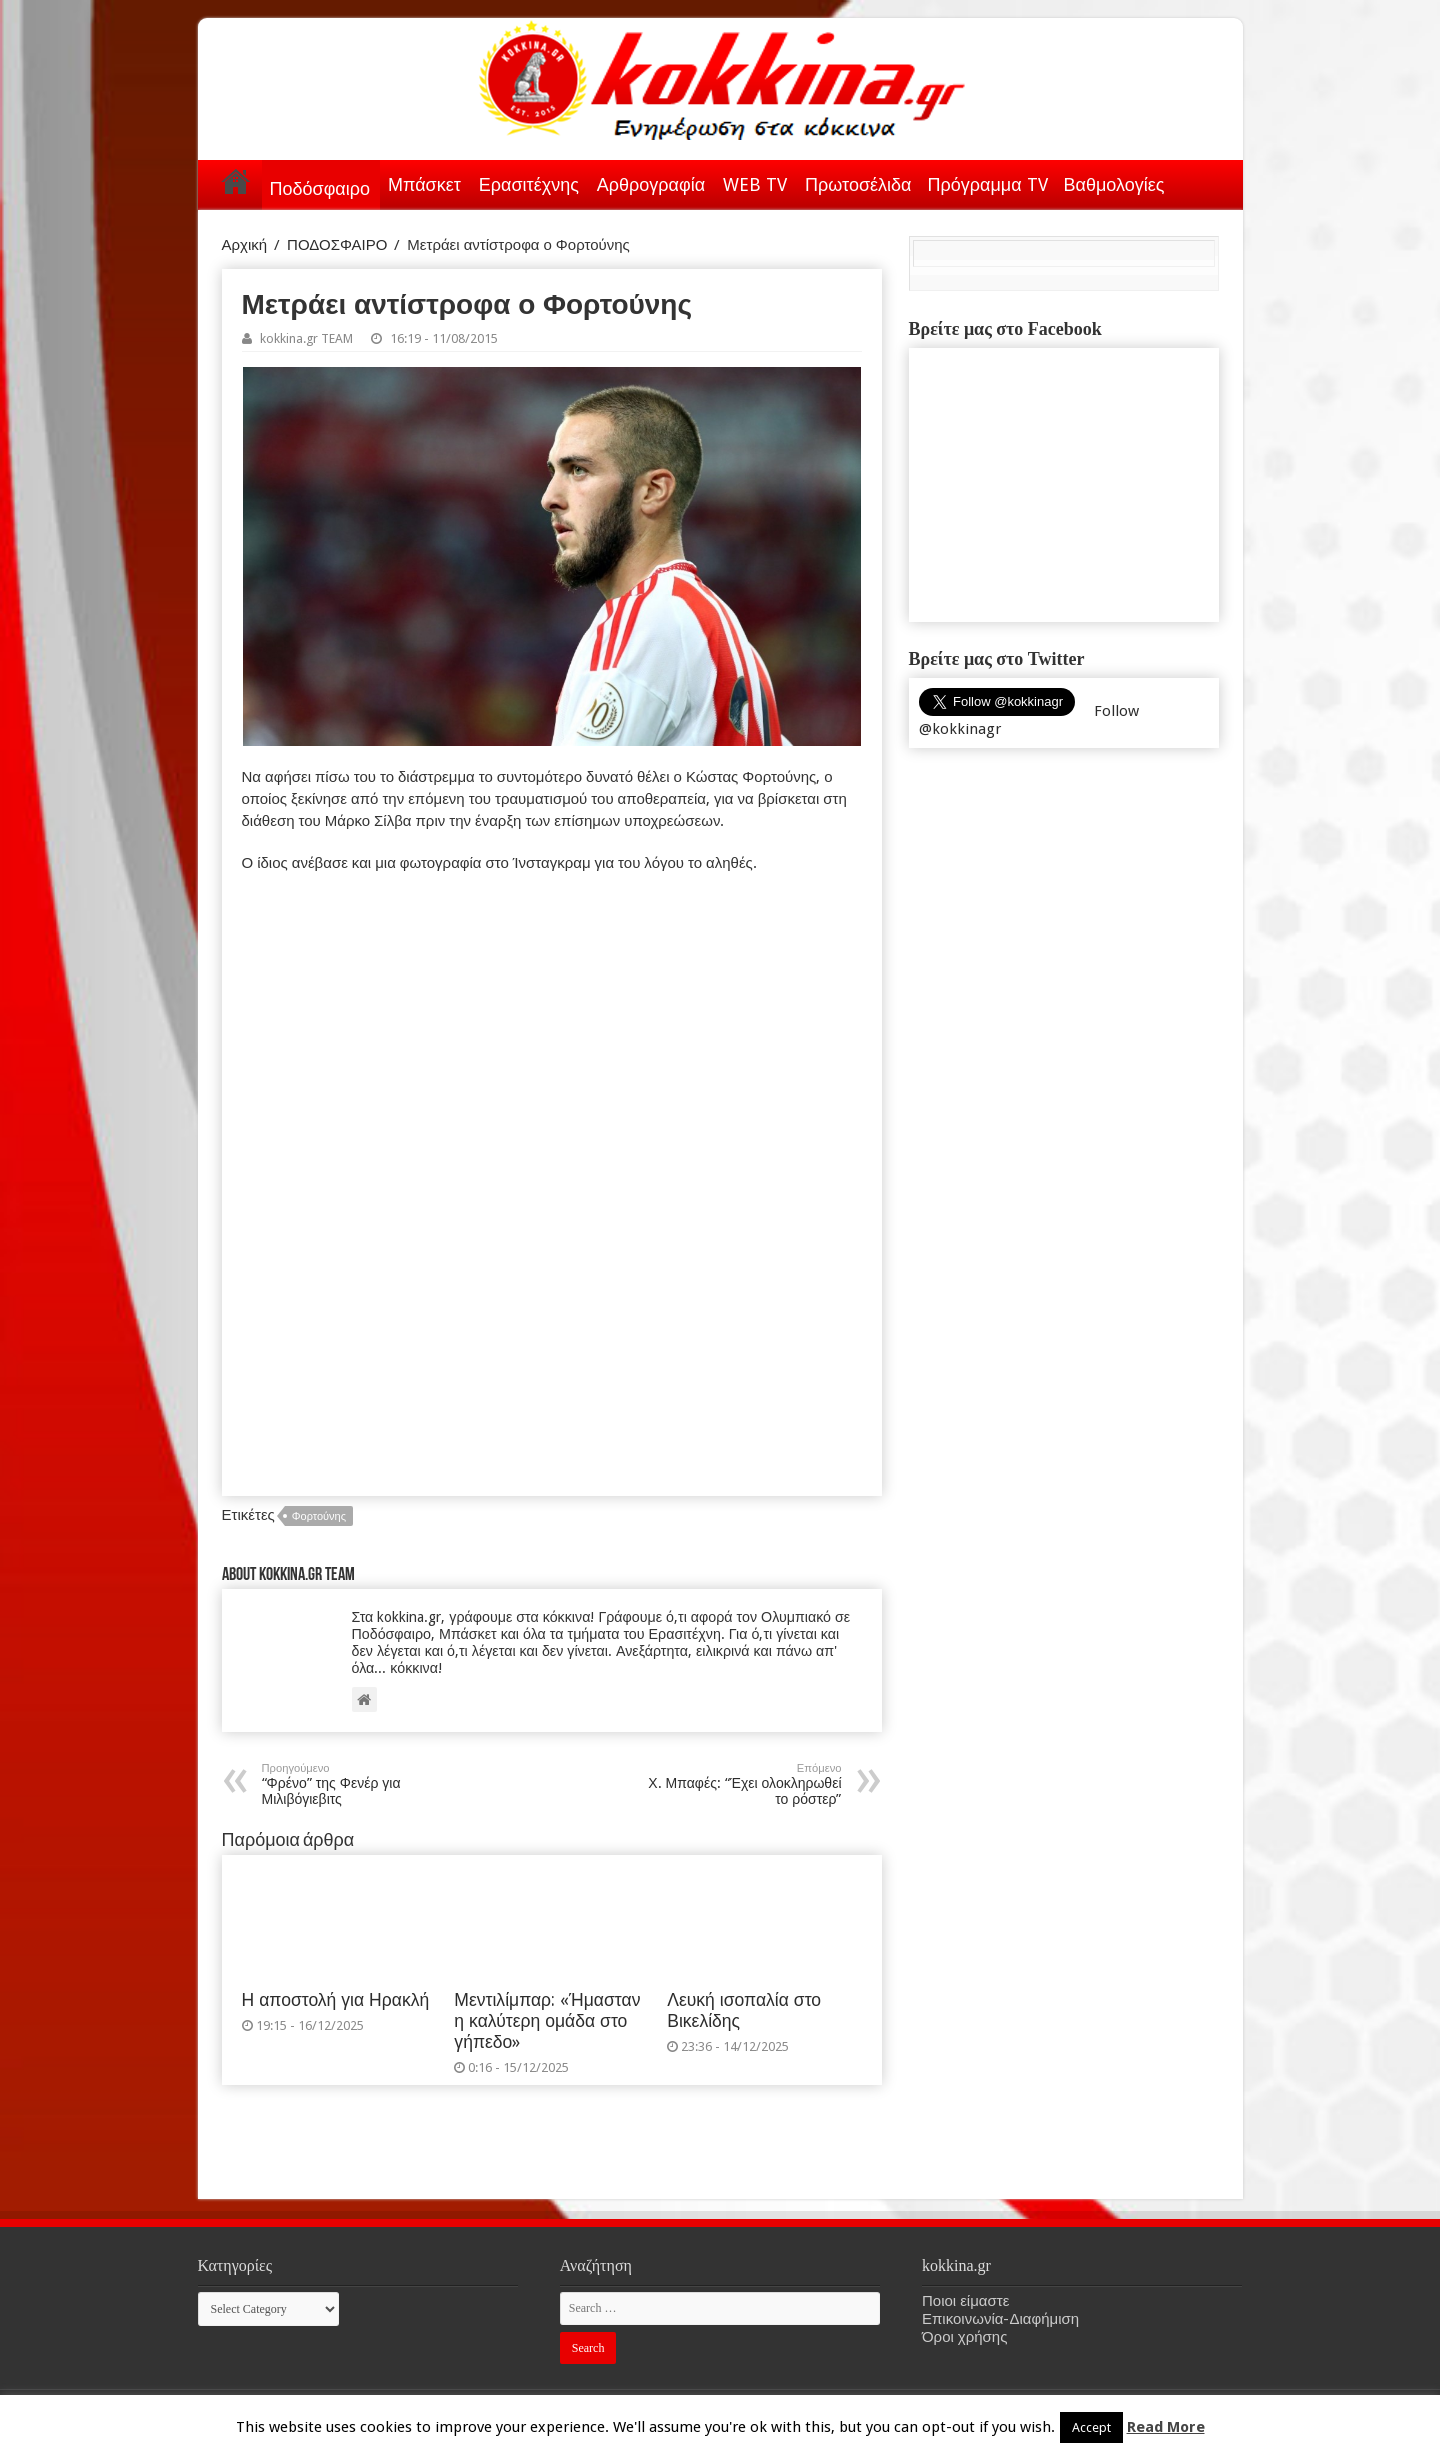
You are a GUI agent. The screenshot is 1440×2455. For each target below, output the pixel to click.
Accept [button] (1091, 2427)
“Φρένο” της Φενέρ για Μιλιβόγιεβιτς (364, 1784)
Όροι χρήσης (964, 2337)
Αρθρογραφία (651, 184)
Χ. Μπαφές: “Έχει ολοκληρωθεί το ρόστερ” (739, 1784)
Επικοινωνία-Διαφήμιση (1000, 2319)
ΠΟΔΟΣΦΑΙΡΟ (337, 245)
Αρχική (236, 181)
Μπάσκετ (424, 184)
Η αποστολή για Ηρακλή (336, 2000)
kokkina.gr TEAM (306, 338)
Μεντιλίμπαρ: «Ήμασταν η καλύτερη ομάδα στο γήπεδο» (547, 2021)
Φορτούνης (319, 1516)
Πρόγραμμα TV (988, 184)
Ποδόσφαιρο (320, 188)
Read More (1166, 2427)
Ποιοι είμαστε (965, 2301)
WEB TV (755, 184)
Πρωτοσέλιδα (858, 184)
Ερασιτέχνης (529, 184)
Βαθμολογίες (1114, 184)
